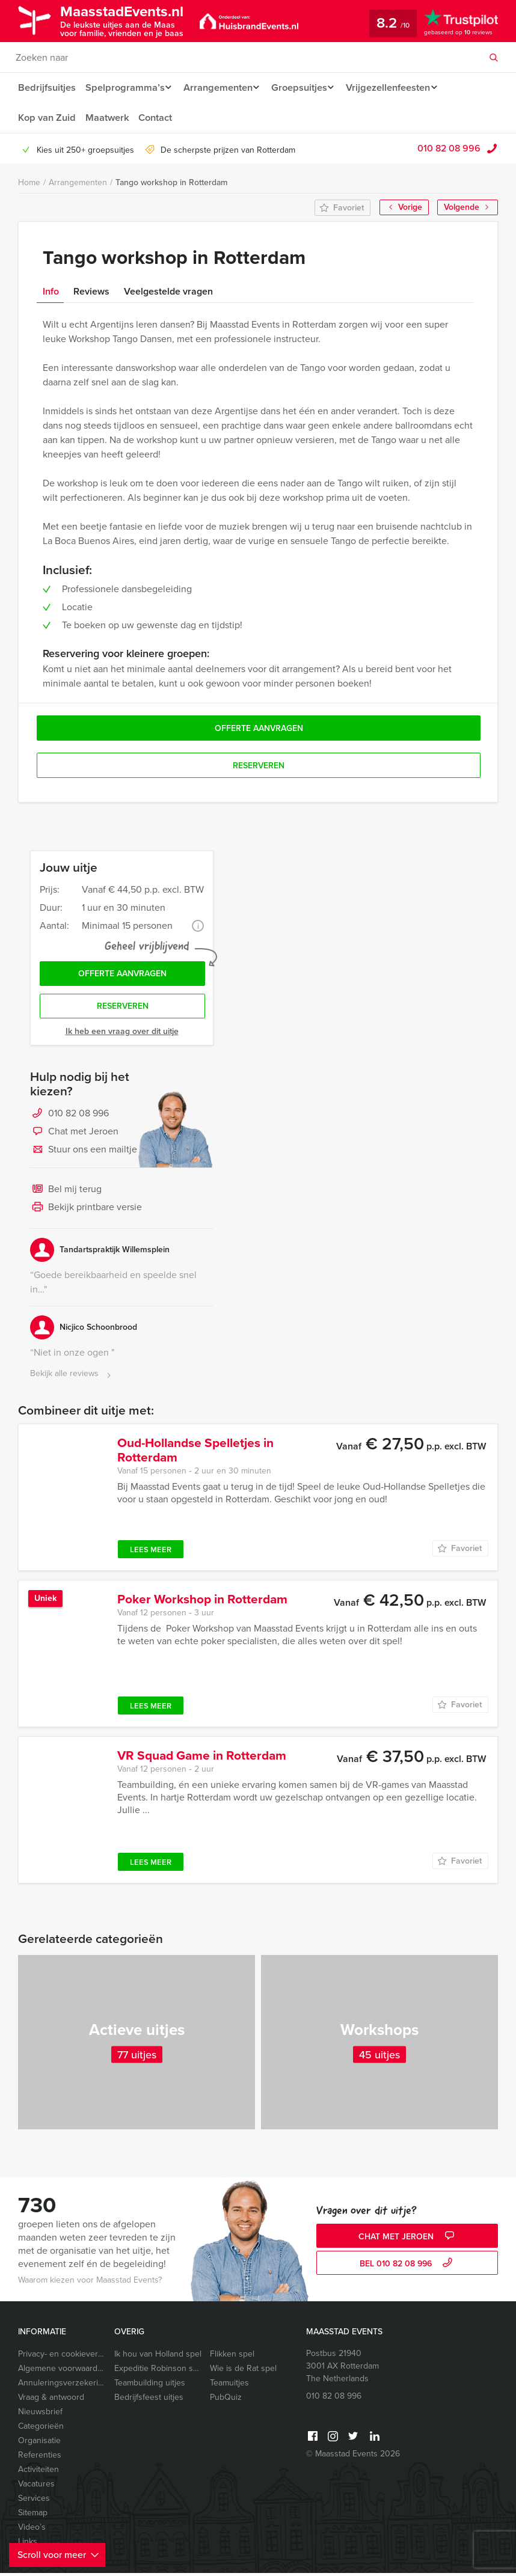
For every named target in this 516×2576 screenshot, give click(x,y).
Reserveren (123, 1009)
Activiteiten (38, 2472)
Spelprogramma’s (124, 87)
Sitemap (33, 2515)
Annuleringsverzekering (61, 2385)
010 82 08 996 (449, 148)
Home (29, 182)
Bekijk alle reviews (72, 1377)
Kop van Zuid (46, 117)
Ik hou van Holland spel (157, 2357)
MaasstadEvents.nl (130, 20)
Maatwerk (106, 117)
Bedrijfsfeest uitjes (148, 2400)
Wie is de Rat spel (243, 2371)
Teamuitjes (229, 2385)
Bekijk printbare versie (86, 1211)
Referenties (39, 2458)
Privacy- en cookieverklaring (61, 2357)
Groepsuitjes (304, 87)
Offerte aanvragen (122, 974)
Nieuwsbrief (40, 2414)
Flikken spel (232, 2357)
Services (34, 2501)
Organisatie (39, 2443)
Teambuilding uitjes (149, 2385)
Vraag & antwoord (51, 2400)
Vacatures (36, 2486)
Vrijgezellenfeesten (397, 87)
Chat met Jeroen (74, 1135)
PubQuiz (226, 2400)
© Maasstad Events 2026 (353, 2456)
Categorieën (41, 2429)
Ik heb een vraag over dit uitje (122, 1034)
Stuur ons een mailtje (83, 1153)
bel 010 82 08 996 (407, 2266)
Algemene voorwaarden (61, 2371)
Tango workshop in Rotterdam (171, 182)
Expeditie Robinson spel (157, 2371)
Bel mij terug (66, 1193)
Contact (156, 117)
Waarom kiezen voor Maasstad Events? (90, 2283)
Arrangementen (220, 87)
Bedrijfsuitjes (46, 87)
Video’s (32, 2530)
